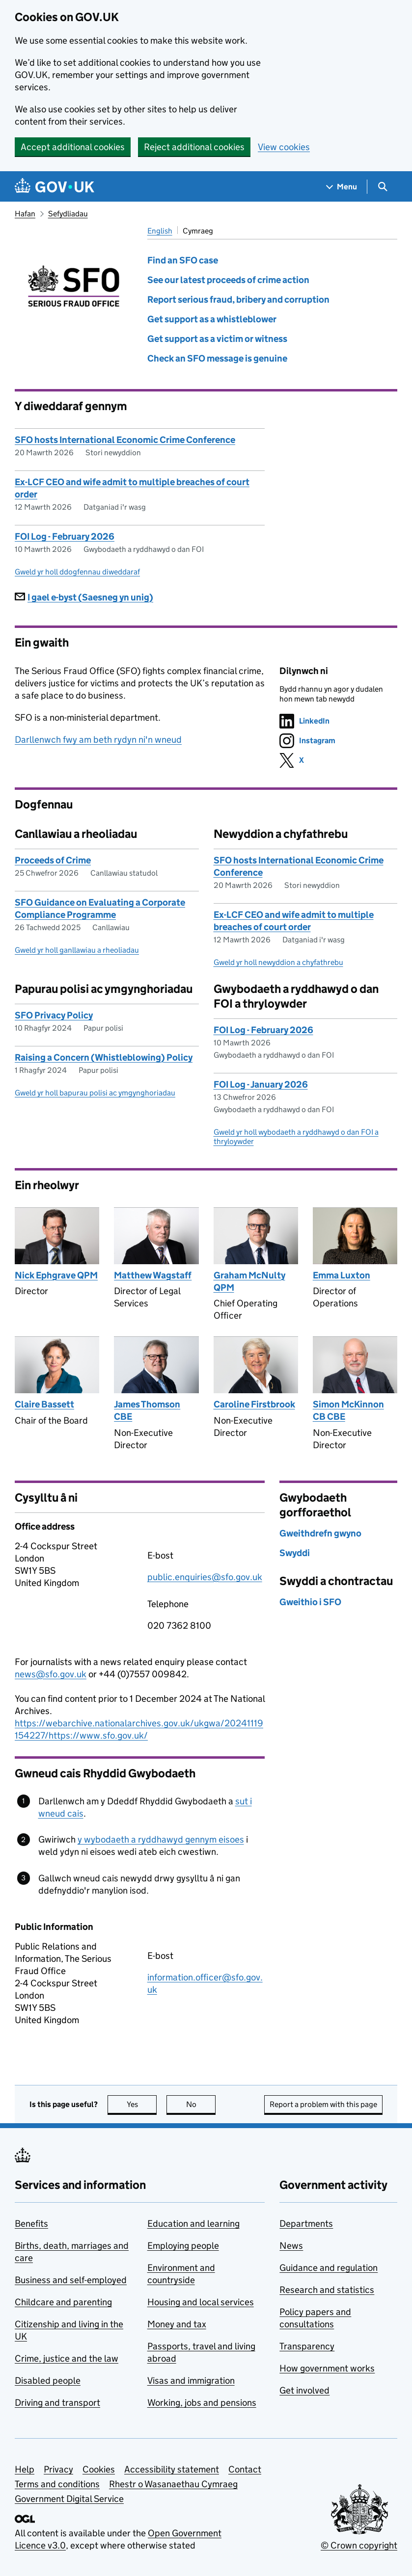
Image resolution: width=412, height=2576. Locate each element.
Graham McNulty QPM (249, 1281)
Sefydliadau (68, 213)
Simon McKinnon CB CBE (348, 1410)
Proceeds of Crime (53, 860)
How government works (327, 2368)
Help (24, 2469)
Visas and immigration (191, 2380)
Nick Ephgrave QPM (56, 1275)
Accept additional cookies (73, 147)
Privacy (58, 2469)
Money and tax (176, 2324)
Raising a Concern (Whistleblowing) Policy (103, 1057)
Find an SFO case (182, 260)
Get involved (304, 2390)
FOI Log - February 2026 (64, 536)
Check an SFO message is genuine (217, 358)
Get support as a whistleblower (211, 319)
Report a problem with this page (323, 2104)
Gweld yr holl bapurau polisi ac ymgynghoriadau (95, 1092)
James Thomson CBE (147, 1410)
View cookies (284, 147)
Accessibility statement (171, 2469)
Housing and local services (200, 2302)
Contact (244, 2469)
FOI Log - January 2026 (261, 1084)
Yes (142, 2104)
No (201, 2104)
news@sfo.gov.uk (50, 1674)
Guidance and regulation (328, 2267)
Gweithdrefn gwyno (320, 1533)
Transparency (306, 2346)
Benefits (31, 2223)
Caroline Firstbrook (254, 1404)
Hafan (25, 213)
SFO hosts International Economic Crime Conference (125, 439)
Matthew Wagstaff (153, 1275)
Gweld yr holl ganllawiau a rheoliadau (77, 950)
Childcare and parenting (63, 2302)
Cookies (98, 2469)
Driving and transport (57, 2402)
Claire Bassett (44, 1404)
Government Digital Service (69, 2498)
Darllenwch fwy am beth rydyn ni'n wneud (98, 739)
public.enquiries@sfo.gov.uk (204, 1577)
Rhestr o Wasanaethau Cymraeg (173, 2484)
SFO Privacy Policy (54, 1015)
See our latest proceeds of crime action (228, 280)
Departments (306, 2223)
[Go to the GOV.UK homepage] (54, 187)
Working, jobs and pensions (201, 2402)
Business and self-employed (71, 2280)
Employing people (183, 2245)
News (291, 2245)
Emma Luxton (341, 1275)
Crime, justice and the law (66, 2358)
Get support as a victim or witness (217, 338)
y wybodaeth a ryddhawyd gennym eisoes (161, 1839)
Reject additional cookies (194, 147)
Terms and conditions (57, 2484)
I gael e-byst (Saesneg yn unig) (84, 597)
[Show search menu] (382, 187)
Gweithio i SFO (310, 1602)
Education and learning (193, 2223)
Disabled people (48, 2380)
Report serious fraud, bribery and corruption (238, 299)
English (159, 230)
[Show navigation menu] (341, 187)
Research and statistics (326, 2289)
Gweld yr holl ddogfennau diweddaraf (77, 571)
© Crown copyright (359, 2545)
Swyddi (294, 1553)
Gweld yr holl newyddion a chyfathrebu (278, 962)
